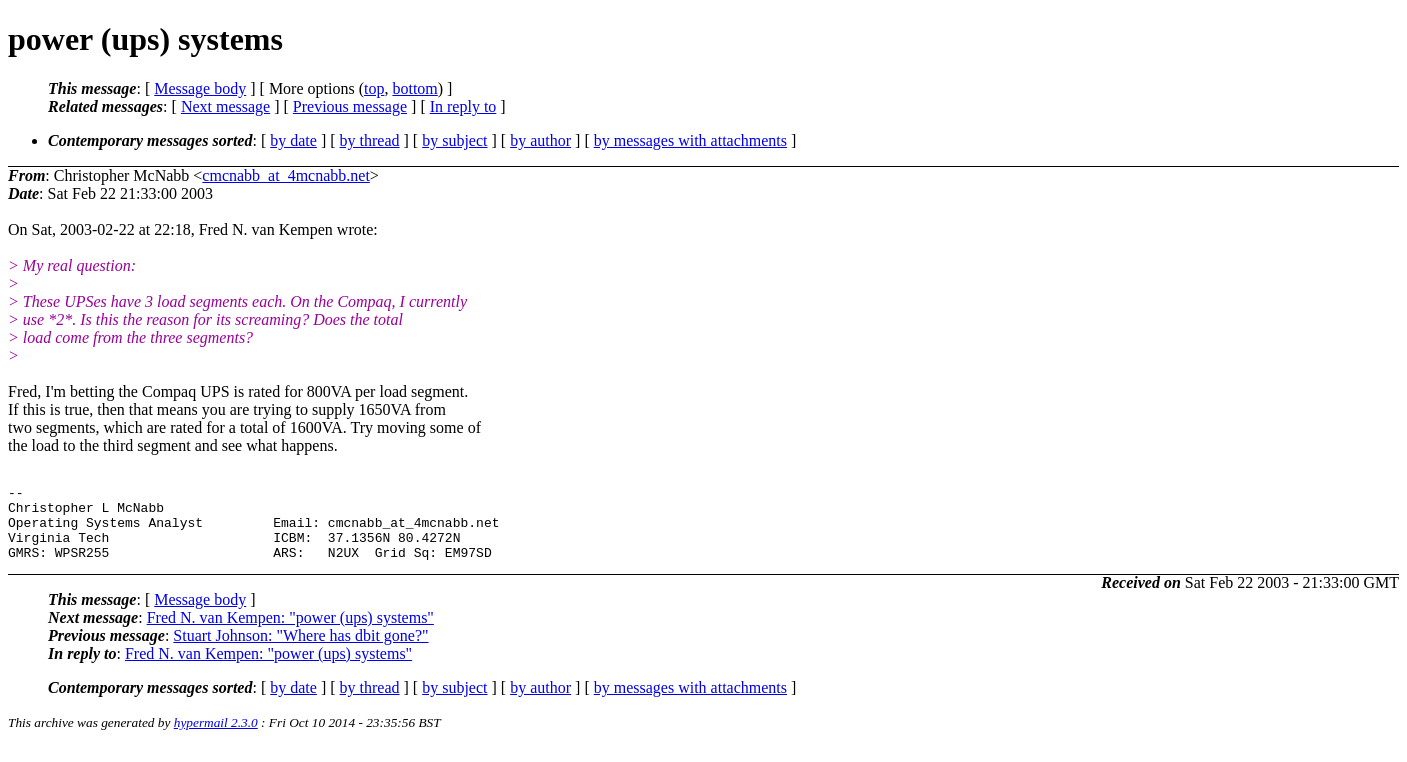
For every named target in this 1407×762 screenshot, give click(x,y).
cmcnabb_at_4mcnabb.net (286, 175)
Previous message (350, 106)
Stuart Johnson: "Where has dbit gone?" (300, 650)
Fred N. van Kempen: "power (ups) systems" (290, 632)
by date (293, 140)
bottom (414, 88)
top (374, 88)
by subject (454, 140)
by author (540, 140)
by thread (370, 140)
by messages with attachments (690, 140)
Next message (225, 106)
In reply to (463, 106)
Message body (200, 88)
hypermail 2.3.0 (216, 737)
